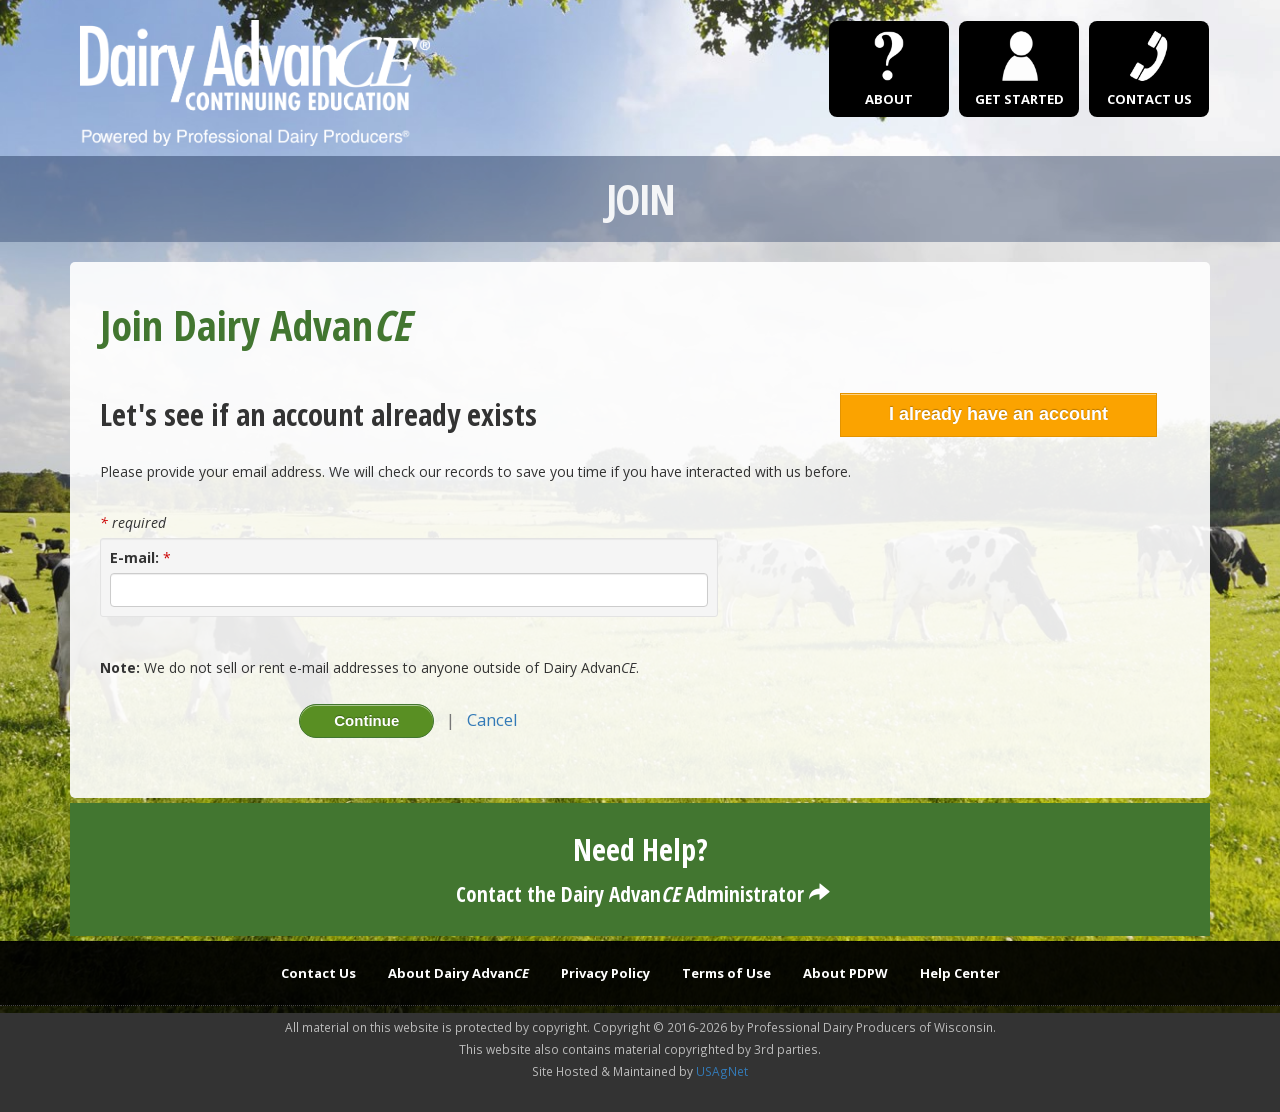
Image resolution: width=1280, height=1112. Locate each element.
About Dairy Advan (458, 973)
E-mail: (134, 557)
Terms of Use (726, 973)
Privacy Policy (605, 973)
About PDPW (845, 973)
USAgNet (722, 1071)
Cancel (492, 719)
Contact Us (318, 973)
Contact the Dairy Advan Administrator (640, 894)
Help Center (960, 973)
